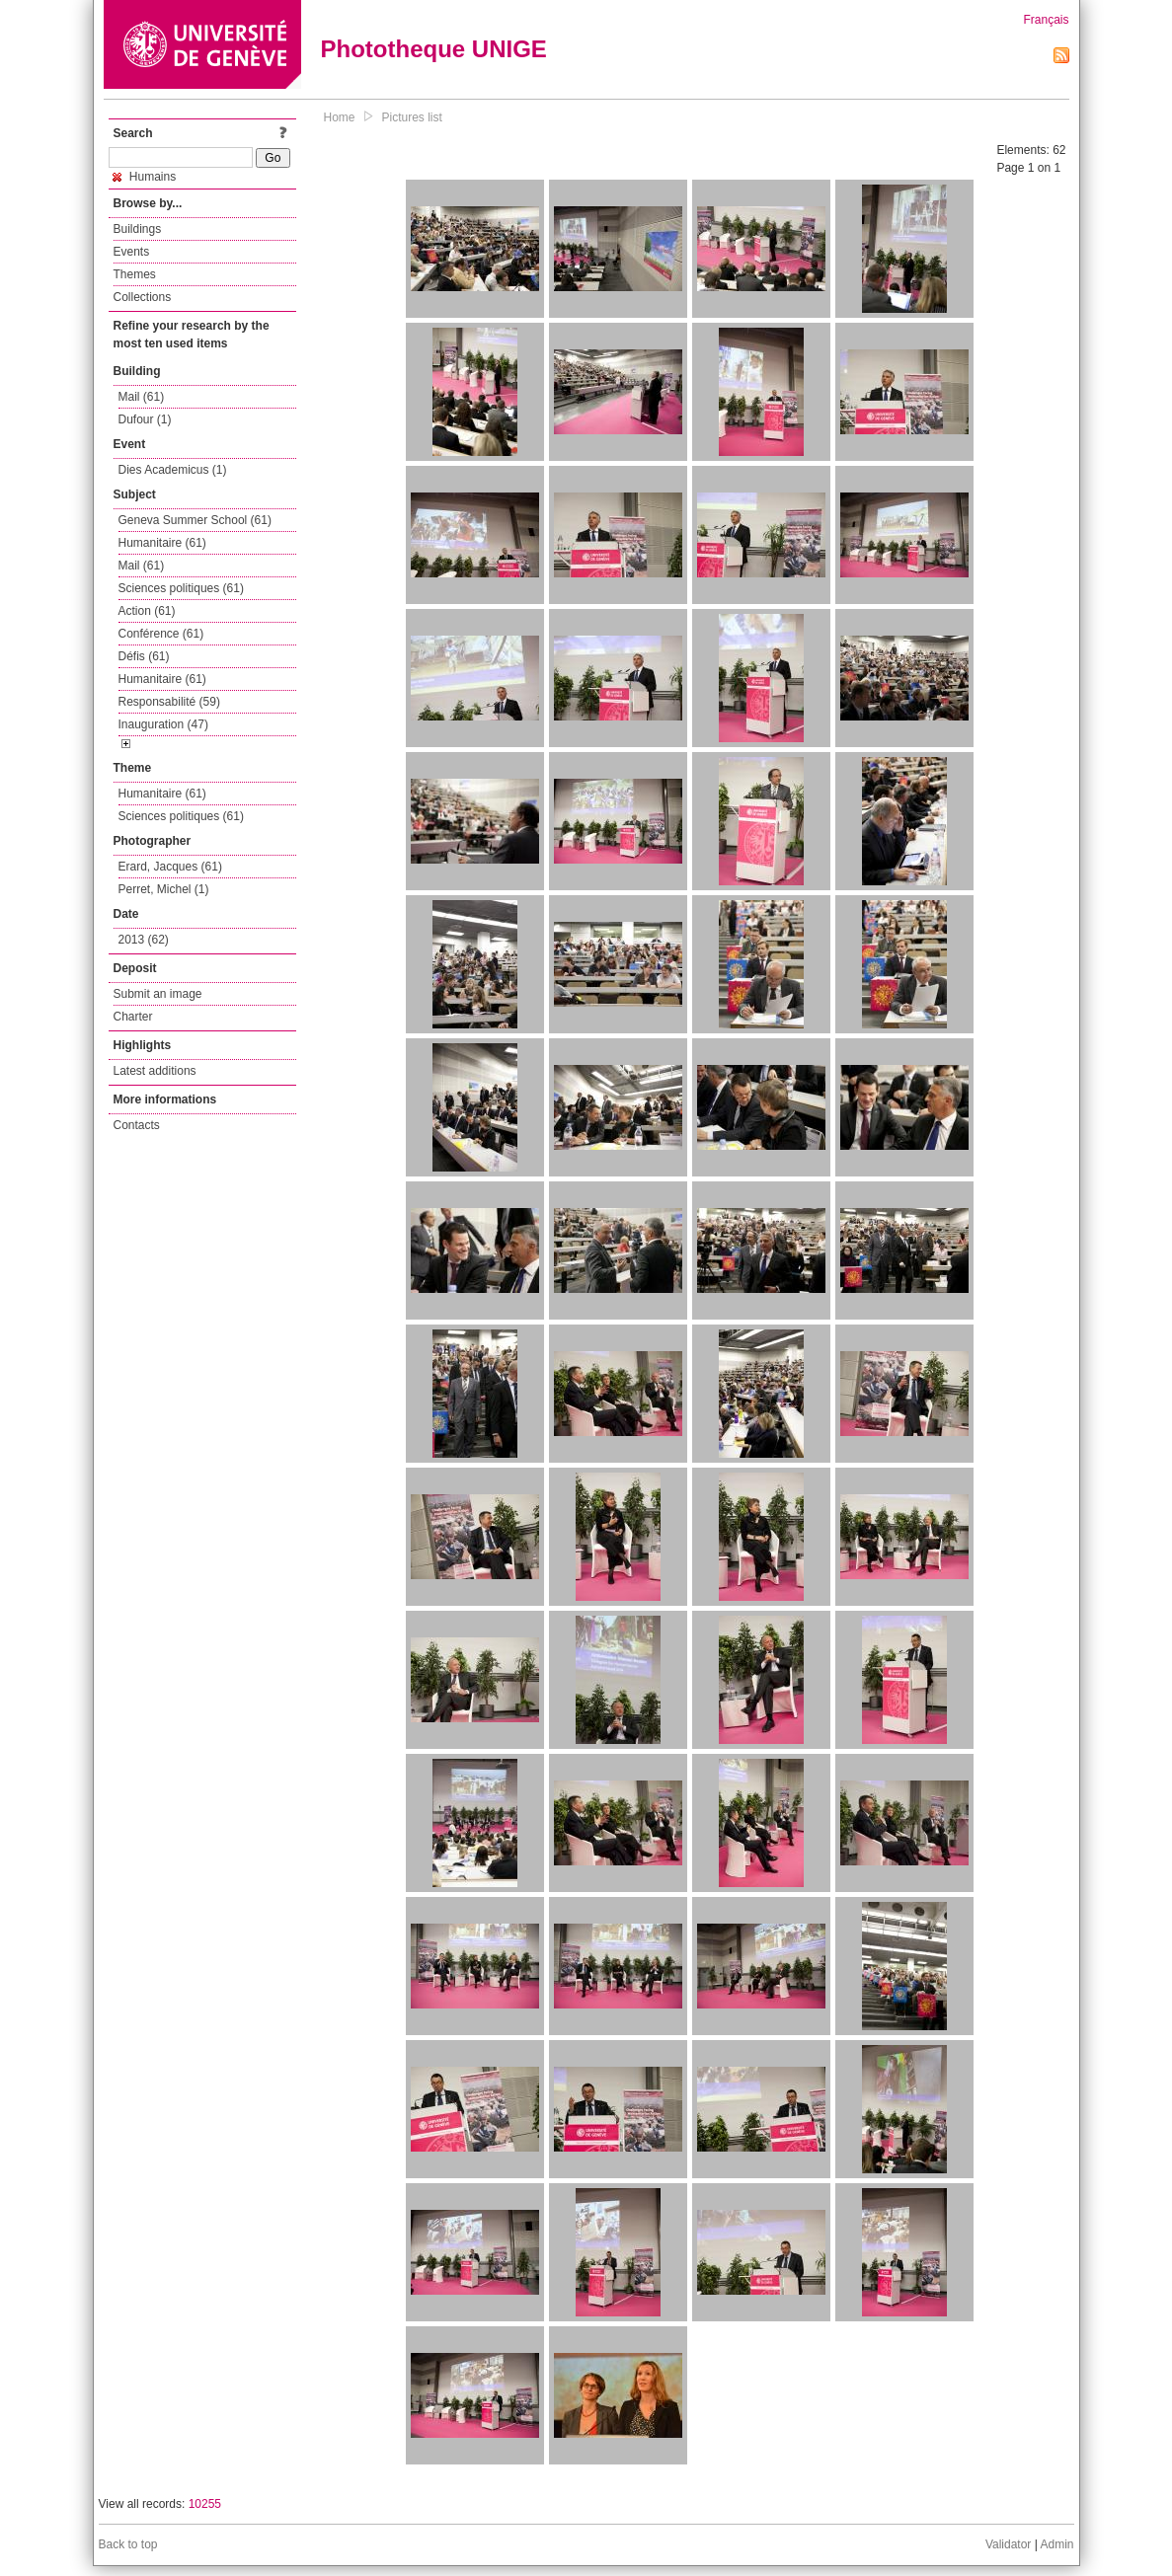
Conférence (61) (161, 634)
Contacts (137, 1125)
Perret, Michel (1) (163, 889)
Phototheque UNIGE (434, 49)
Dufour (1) (145, 419)
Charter (133, 1016)
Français (1045, 20)
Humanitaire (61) (162, 543)
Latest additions (155, 1071)
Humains (145, 177)
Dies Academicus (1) (172, 470)
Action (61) (147, 611)
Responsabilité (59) (169, 702)
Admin (1056, 2544)
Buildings (138, 229)
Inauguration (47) (163, 724)
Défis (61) (144, 656)
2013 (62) (143, 940)
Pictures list (412, 117)
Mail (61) (141, 397)
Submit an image (158, 994)
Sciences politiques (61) (181, 588)
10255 (205, 2504)
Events (132, 252)
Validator (1008, 2544)
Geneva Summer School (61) (195, 520)
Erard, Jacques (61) (170, 866)
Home (339, 117)
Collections (143, 297)
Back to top (128, 2544)
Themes (135, 274)
